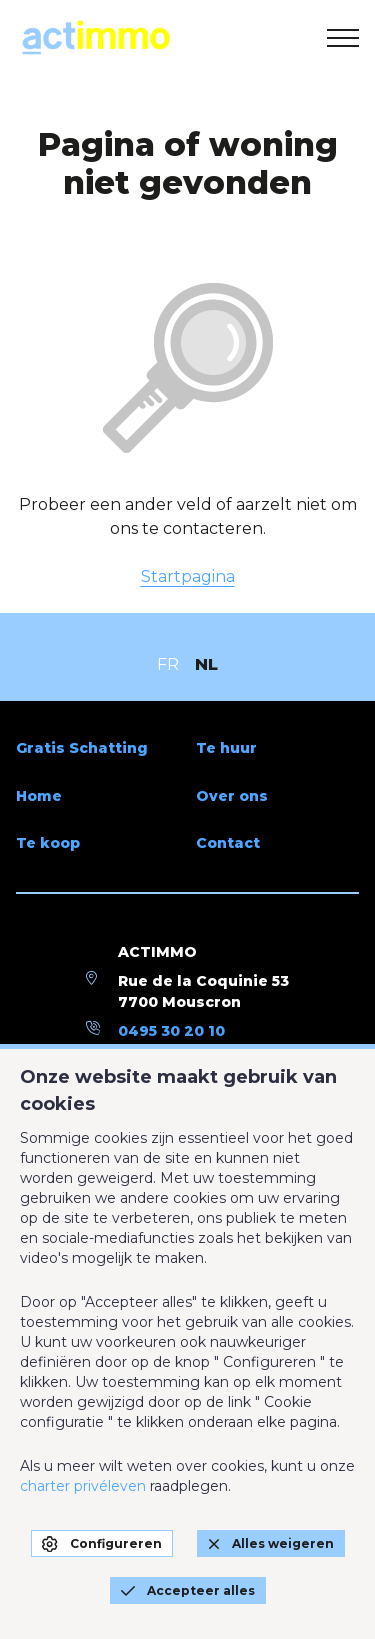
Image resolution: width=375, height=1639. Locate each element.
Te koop (48, 843)
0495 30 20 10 (171, 1031)
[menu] (343, 38)
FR (168, 664)
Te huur (226, 748)
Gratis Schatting (82, 748)
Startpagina (188, 576)
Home (39, 796)
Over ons (232, 796)
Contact (228, 843)
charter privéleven (83, 1486)
